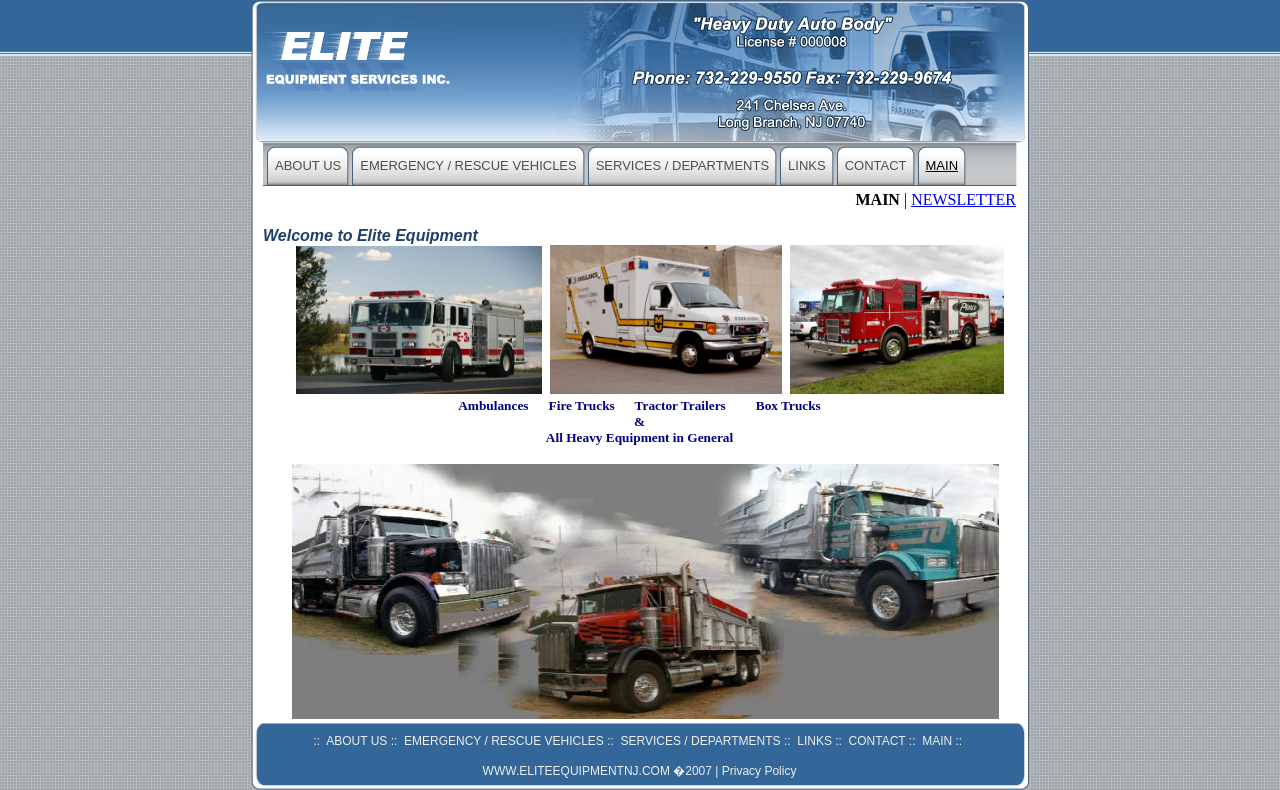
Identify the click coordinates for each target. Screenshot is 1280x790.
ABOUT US (308, 165)
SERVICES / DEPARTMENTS (682, 165)
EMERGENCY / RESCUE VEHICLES (468, 165)
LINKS (807, 165)
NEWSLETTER (963, 199)
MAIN (942, 165)
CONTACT (876, 165)
